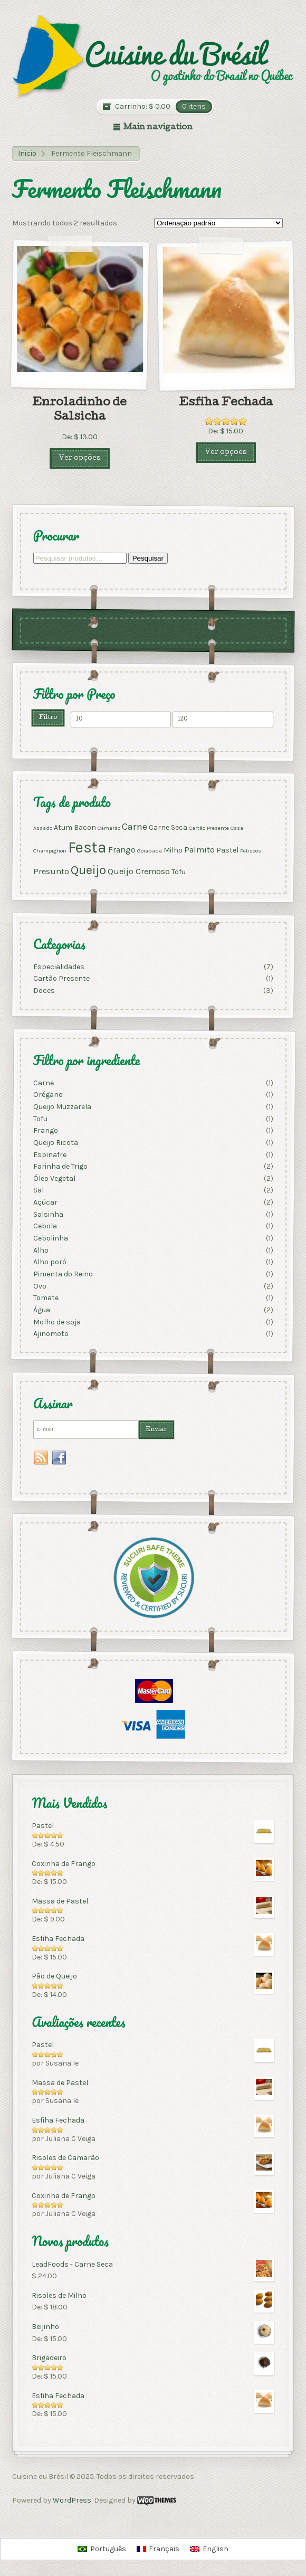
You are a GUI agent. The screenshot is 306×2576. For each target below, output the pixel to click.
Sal (38, 1190)
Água (41, 1309)
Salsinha (48, 1213)
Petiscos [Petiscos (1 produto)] (250, 850)
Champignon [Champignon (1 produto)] (49, 850)
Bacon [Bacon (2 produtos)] (84, 827)
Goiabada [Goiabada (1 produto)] (149, 850)
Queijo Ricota (55, 1142)
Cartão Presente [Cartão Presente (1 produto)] (208, 828)
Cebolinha (50, 1238)
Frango (45, 1130)
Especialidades (58, 966)
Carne (43, 1082)
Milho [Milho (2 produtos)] (172, 850)
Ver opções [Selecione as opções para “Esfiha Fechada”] (226, 452)
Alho (40, 1249)
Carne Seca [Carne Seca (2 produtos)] (167, 827)
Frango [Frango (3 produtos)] (121, 850)
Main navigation (158, 128)
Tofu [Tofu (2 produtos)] (178, 871)
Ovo (39, 1285)
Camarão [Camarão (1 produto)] (108, 828)
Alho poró (49, 1261)
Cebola (44, 1225)
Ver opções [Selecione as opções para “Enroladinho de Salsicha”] (80, 458)
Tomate (45, 1297)
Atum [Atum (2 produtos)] (62, 827)
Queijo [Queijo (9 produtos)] (88, 870)
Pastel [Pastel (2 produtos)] (227, 850)
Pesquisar (147, 558)
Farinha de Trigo (60, 1166)
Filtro (48, 717)
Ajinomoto (50, 1333)
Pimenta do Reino (62, 1274)
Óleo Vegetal (54, 1178)
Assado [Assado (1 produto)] (42, 828)
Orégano (47, 1094)
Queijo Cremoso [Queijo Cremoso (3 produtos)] (138, 871)
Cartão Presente (61, 978)
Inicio (27, 153)
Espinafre (49, 1154)
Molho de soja (56, 1321)
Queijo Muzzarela (62, 1106)
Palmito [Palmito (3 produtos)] (199, 850)
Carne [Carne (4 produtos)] (134, 826)
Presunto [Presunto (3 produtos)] (51, 871)
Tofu (40, 1118)
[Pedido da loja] (218, 223)
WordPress (72, 2500)
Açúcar (45, 1202)
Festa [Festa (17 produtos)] (87, 847)
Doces (43, 990)
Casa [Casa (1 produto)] (236, 828)
